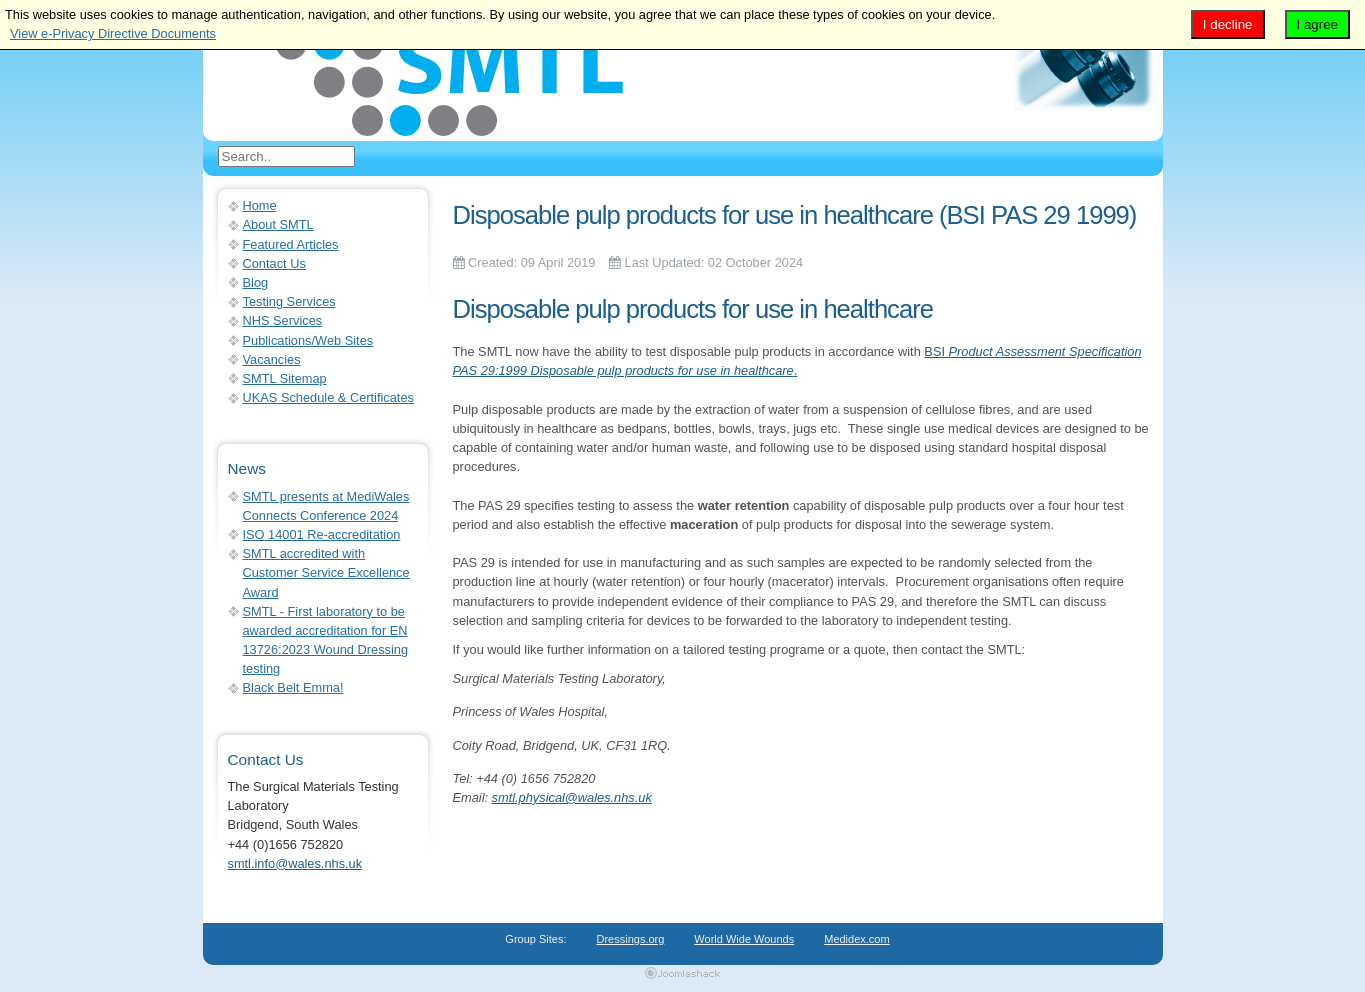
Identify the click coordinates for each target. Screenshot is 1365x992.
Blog (256, 282)
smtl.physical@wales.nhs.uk (572, 797)
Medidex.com (856, 939)
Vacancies (272, 359)
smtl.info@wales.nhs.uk (295, 863)
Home (260, 205)
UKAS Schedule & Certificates (328, 397)
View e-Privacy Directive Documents (113, 33)
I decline (1228, 24)
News (247, 468)
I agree (1318, 24)
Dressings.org (631, 939)
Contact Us (274, 263)
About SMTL (278, 224)
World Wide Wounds (744, 939)
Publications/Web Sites (308, 340)
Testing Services (289, 301)
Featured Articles (291, 244)
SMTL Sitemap (285, 378)
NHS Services (283, 320)
